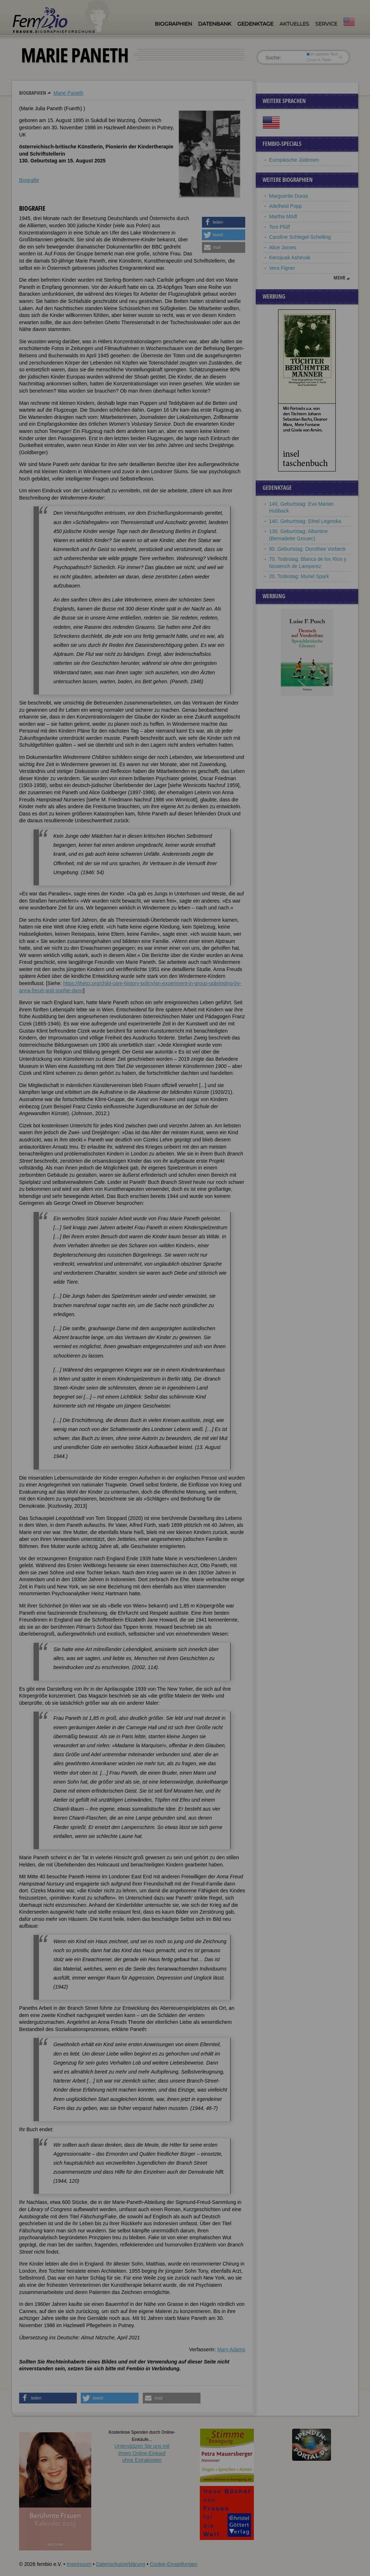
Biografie (29, 180)
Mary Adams (231, 2349)
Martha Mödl (283, 216)
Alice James (282, 247)
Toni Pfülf (279, 227)
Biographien (173, 24)
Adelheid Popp (285, 206)
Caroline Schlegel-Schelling (300, 237)
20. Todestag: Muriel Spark (299, 576)
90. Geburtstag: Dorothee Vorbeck (307, 549)
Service (326, 24)
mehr (339, 277)
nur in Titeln (319, 60)
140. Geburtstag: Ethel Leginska (305, 521)
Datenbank (214, 24)
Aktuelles (294, 24)
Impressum (78, 2564)
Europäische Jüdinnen (294, 160)
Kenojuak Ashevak (289, 257)
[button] (223, 222)
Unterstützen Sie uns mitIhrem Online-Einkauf (141, 2453)
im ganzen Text (322, 54)
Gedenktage (255, 24)
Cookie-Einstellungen (173, 2564)
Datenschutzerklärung (120, 2564)
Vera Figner (282, 268)
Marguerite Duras (288, 196)
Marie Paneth (68, 93)
